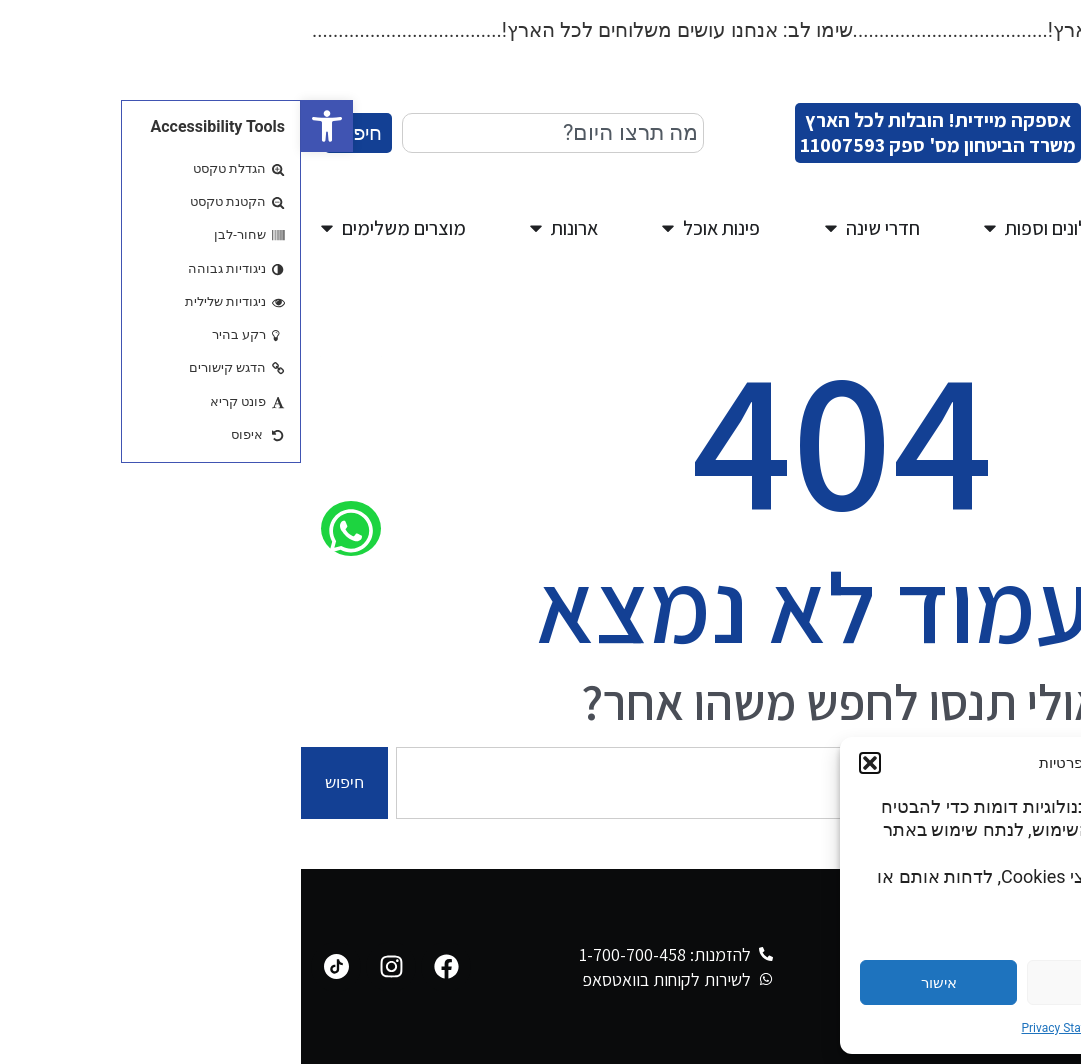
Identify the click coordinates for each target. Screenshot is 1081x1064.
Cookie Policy (864, 1028)
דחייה (805, 983)
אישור (638, 983)
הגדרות (972, 983)
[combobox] (252, 133)
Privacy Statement (768, 1028)
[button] (26, 126)
